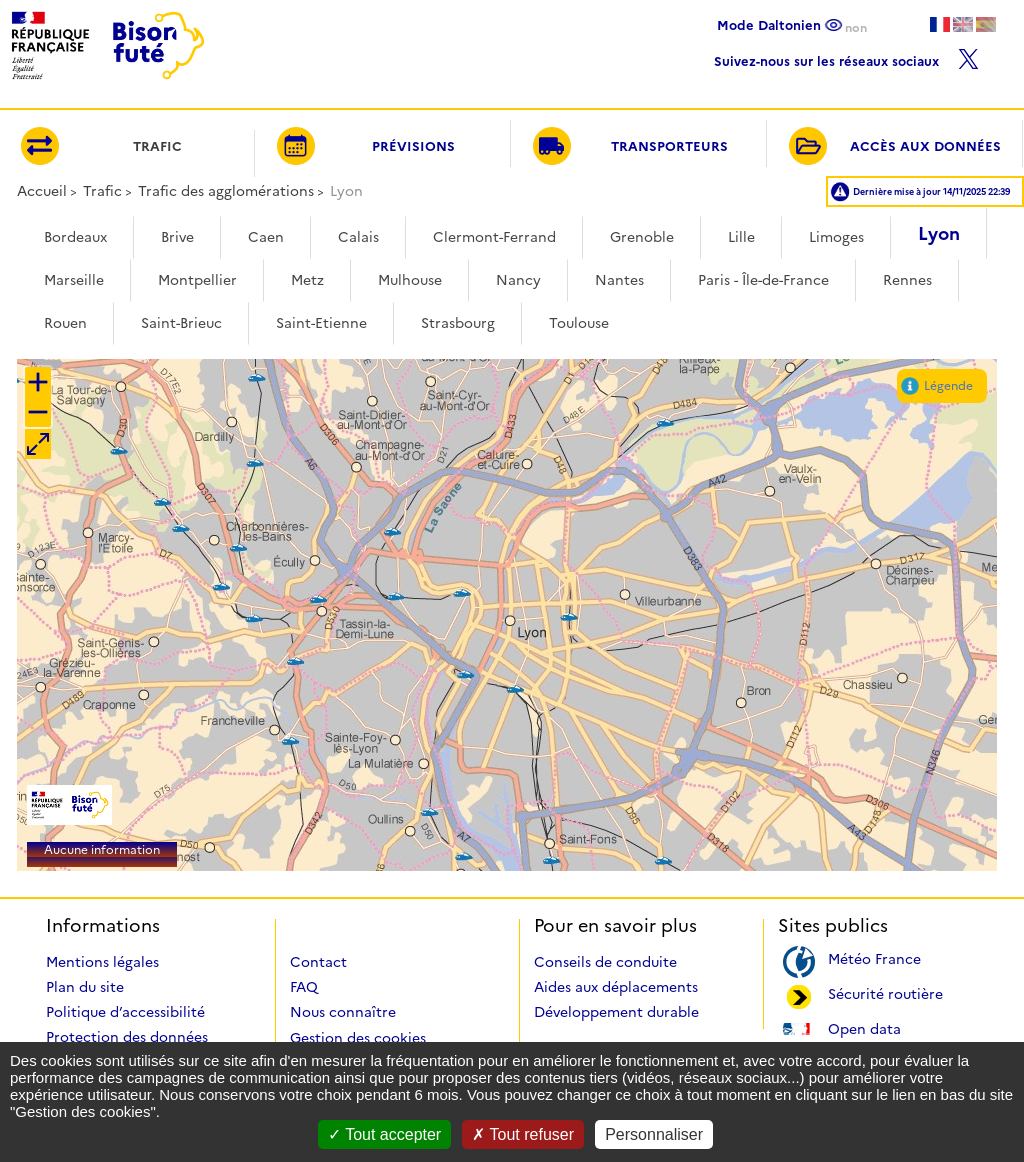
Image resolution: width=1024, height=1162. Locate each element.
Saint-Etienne (321, 323)
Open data (864, 1027)
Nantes (619, 280)
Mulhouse (410, 280)
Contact (318, 962)
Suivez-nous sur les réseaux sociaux (846, 56)
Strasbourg (458, 323)
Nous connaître (343, 1012)
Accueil (42, 191)
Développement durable (616, 1012)
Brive (177, 237)
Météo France (874, 957)
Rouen (65, 323)
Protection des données (127, 1037)
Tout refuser (523, 1134)
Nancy (518, 280)
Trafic (102, 191)
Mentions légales (102, 962)
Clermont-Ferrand (494, 237)
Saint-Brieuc (181, 323)
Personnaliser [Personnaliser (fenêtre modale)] (654, 1134)
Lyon (939, 234)
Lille (741, 237)
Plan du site (85, 987)
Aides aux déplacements (616, 987)
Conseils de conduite (605, 962)
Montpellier (197, 280)
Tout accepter (384, 1134)
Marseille (74, 280)
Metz (307, 280)
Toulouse (579, 323)
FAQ (304, 987)
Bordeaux (75, 237)
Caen (266, 237)
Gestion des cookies (358, 1038)
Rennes (907, 280)
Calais (358, 237)
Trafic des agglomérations (226, 191)
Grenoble (642, 237)
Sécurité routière (885, 992)
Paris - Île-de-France (763, 280)
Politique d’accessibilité (125, 1012)
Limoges (836, 237)
